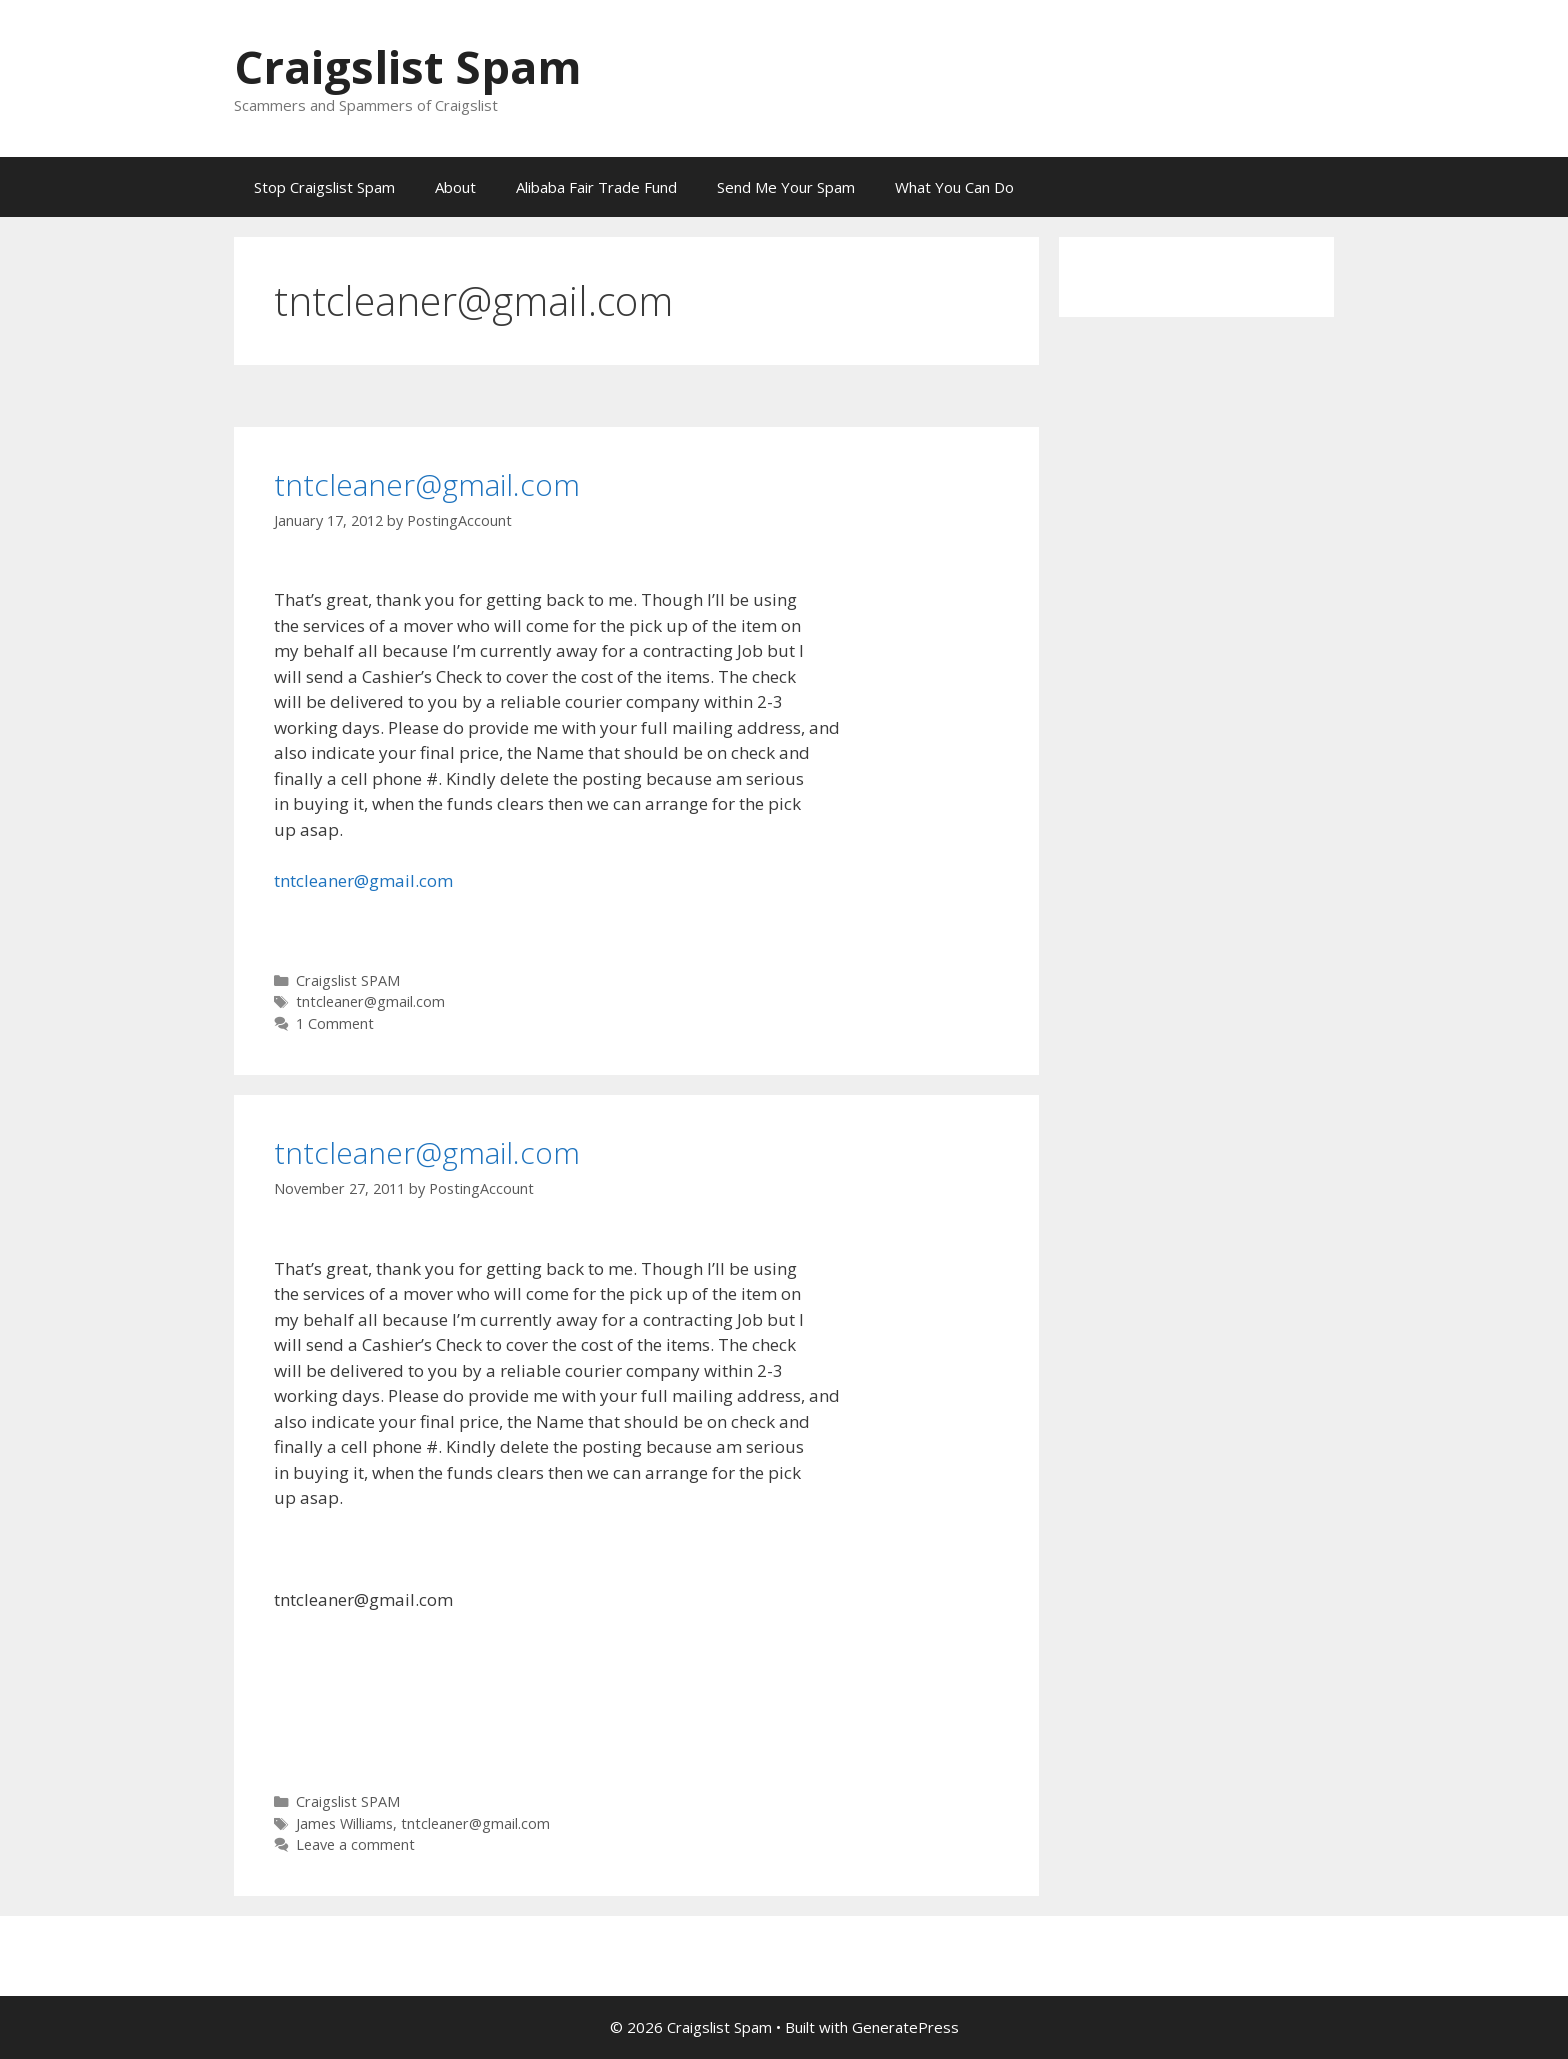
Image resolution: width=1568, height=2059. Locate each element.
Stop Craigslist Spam (324, 187)
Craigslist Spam (408, 66)
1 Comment (335, 1023)
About (455, 187)
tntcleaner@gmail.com (427, 484)
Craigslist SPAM (348, 980)
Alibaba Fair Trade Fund (596, 187)
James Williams (344, 1823)
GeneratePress (905, 2027)
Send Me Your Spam (786, 187)
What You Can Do (954, 187)
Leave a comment (355, 1844)
